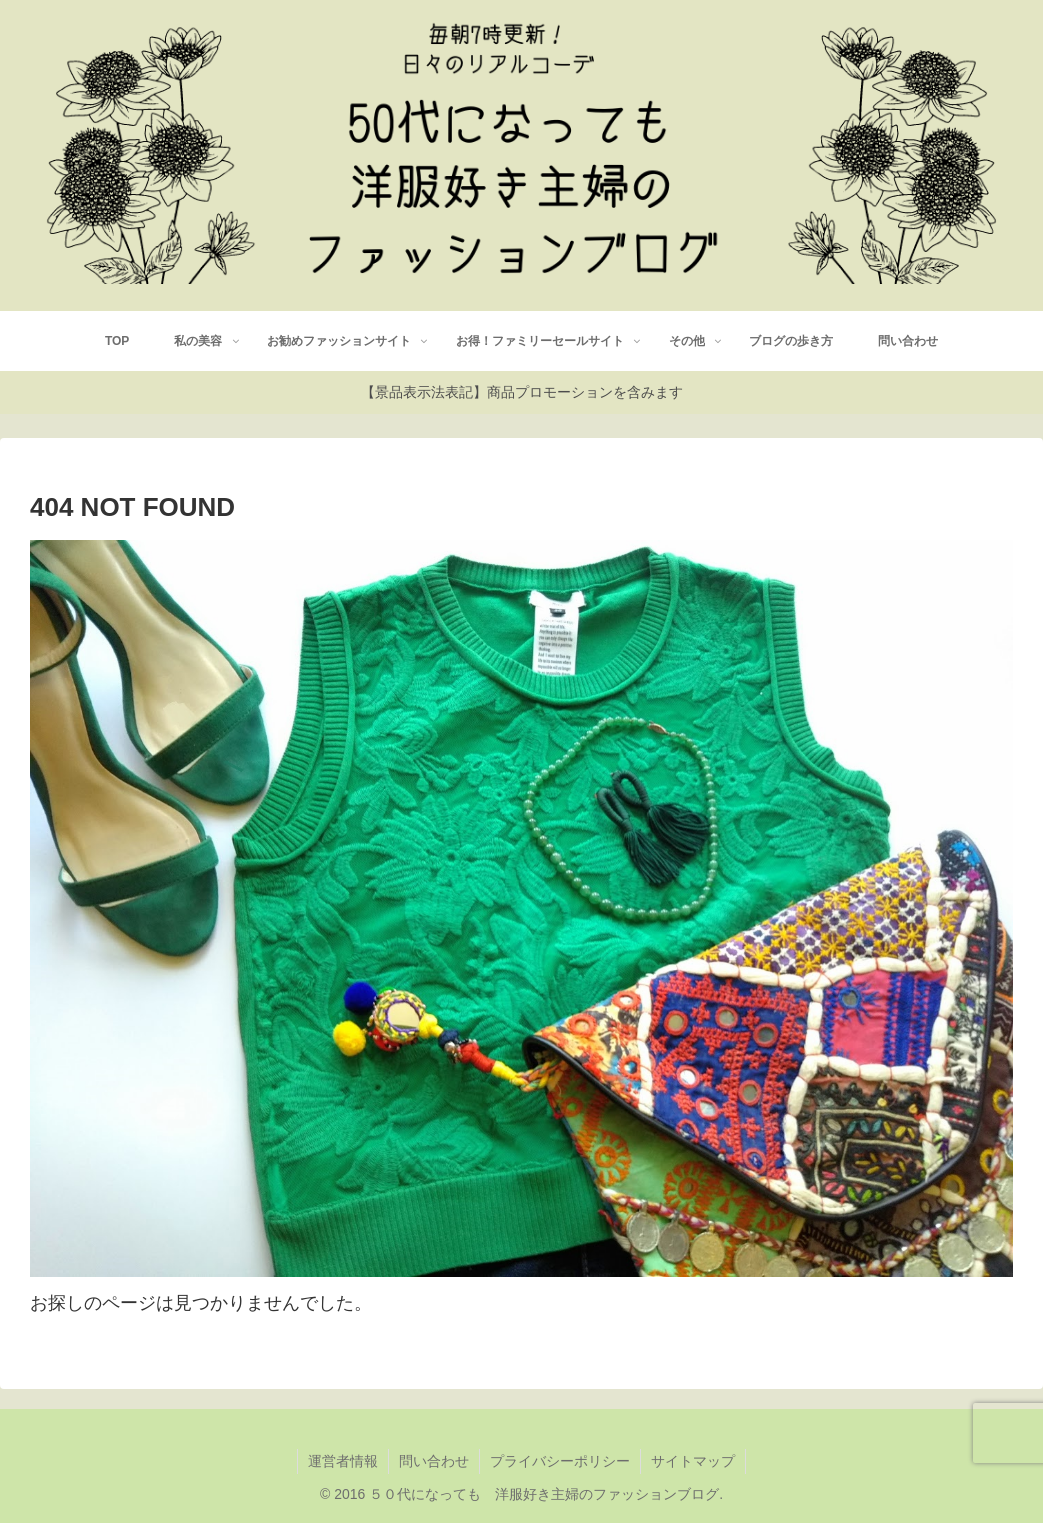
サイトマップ (693, 1461)
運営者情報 (343, 1461)
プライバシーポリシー (560, 1461)
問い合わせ (434, 1461)
